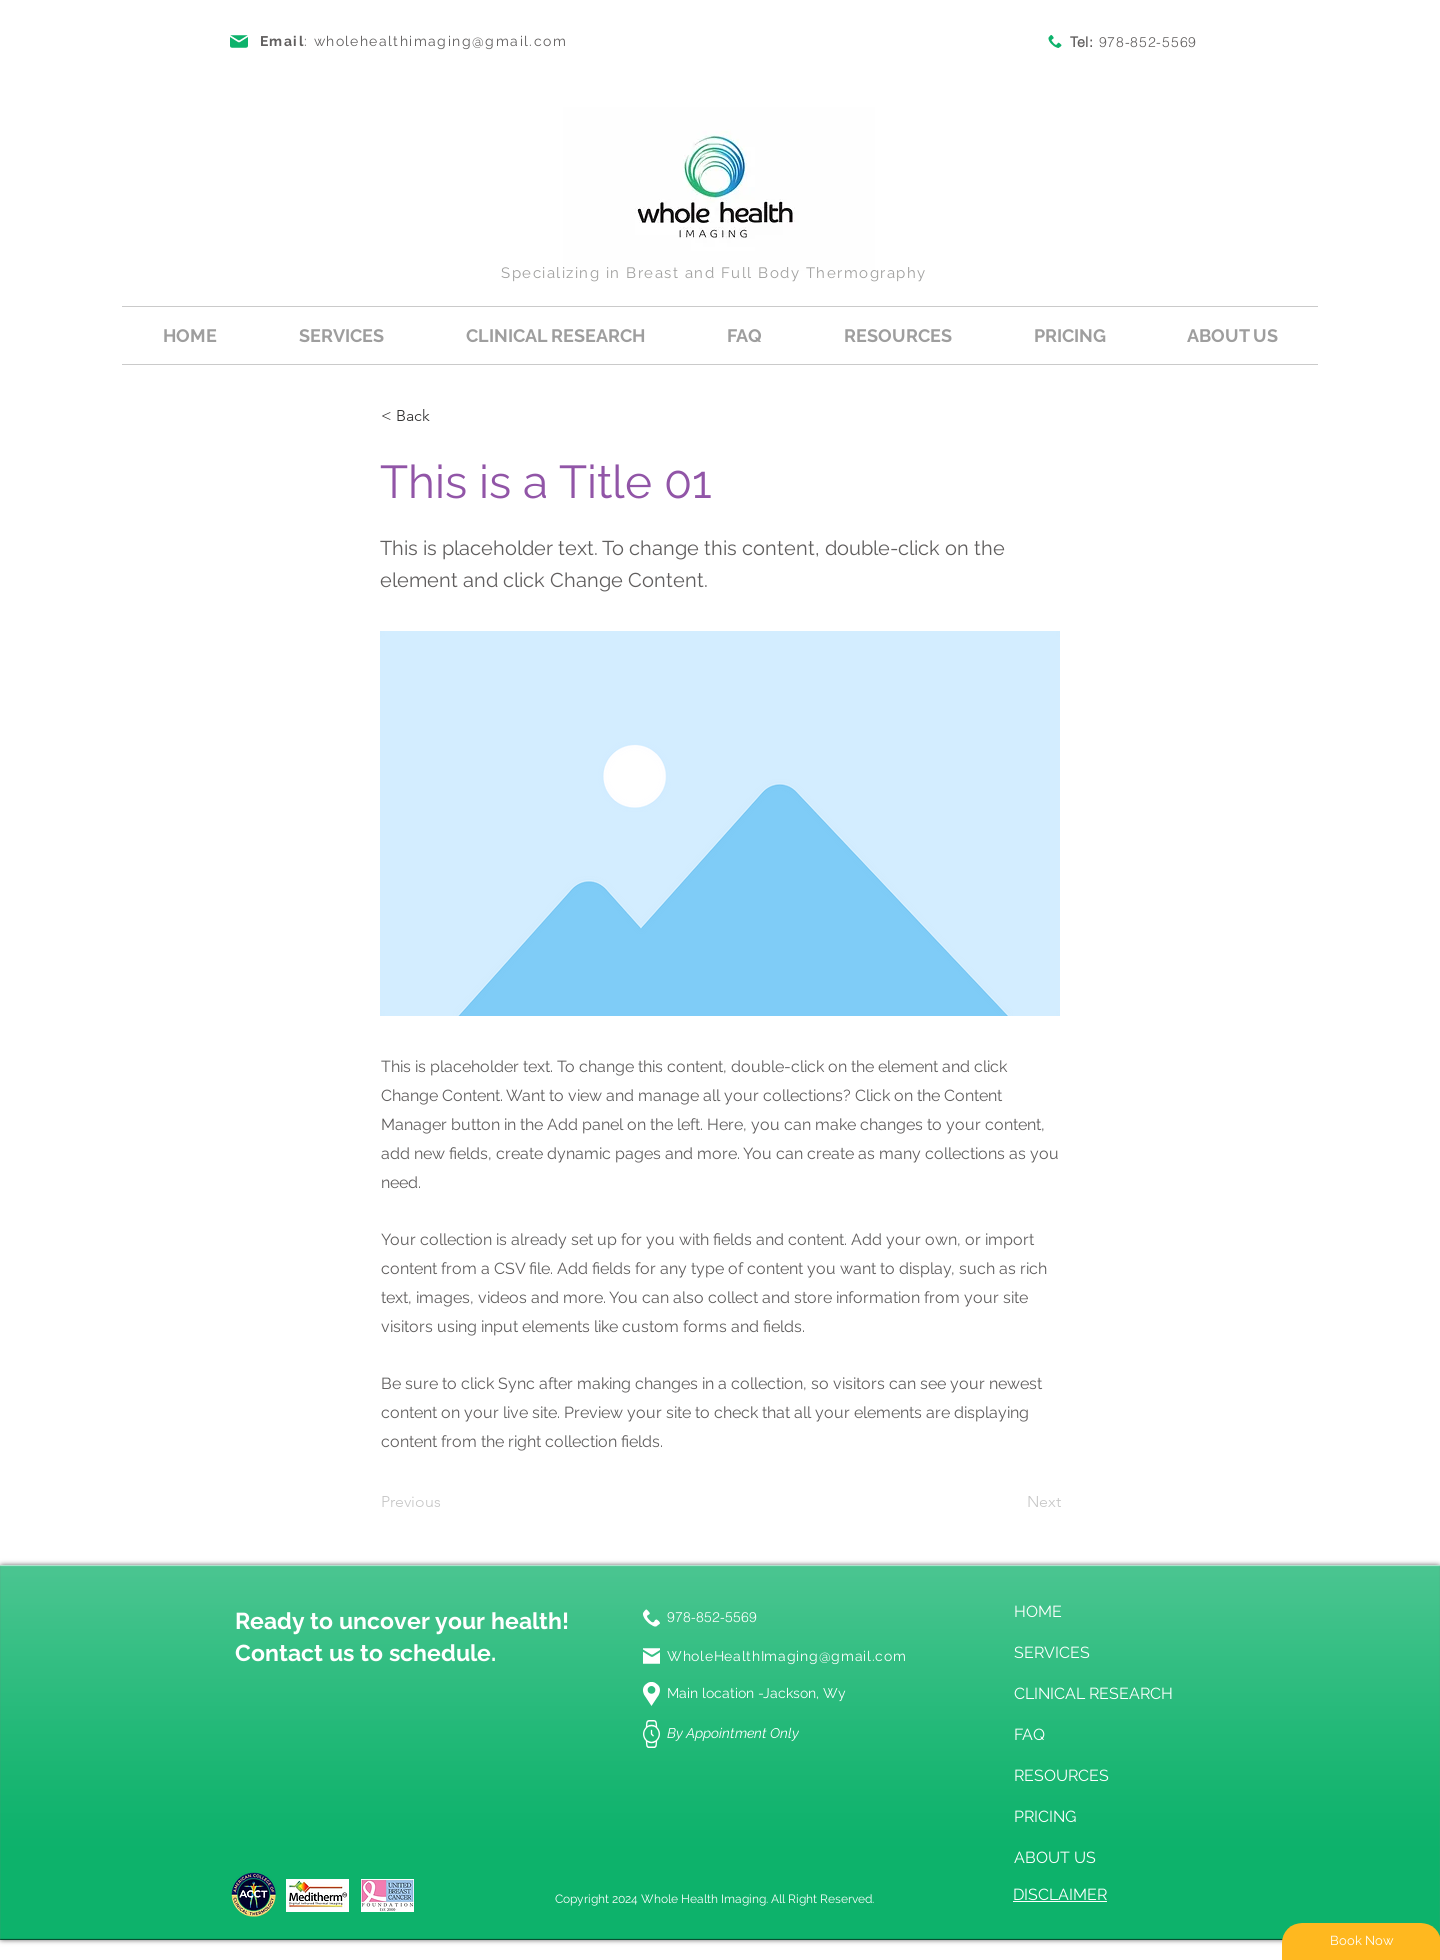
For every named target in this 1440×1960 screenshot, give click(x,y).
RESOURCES (1061, 1775)
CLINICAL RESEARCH (1090, 1693)
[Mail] (651, 1656)
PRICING (1045, 1816)
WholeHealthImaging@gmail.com (787, 1656)
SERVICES (1052, 1652)
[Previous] (447, 1503)
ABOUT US (1055, 1857)
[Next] (1011, 1503)
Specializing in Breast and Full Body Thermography (714, 273)
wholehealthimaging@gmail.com (440, 41)
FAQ (1029, 1734)
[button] (341, 335)
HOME (1038, 1611)
